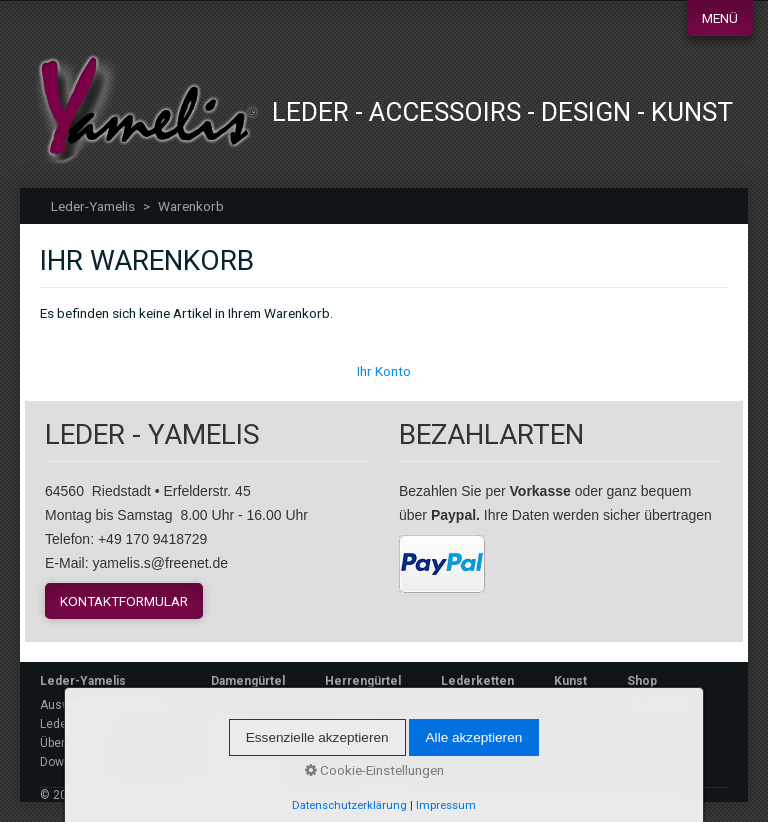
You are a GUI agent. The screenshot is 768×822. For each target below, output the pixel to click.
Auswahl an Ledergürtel (105, 705)
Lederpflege (72, 724)
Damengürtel (248, 681)
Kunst (570, 681)
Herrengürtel (363, 681)
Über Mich (67, 743)
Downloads (71, 762)
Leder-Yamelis (93, 206)
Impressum (242, 748)
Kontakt (233, 724)
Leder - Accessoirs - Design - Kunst (502, 112)
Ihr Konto (384, 371)
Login (443, 724)
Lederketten (477, 681)
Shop (642, 681)
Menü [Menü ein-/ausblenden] (720, 18)
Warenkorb (656, 705)
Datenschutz (247, 767)
